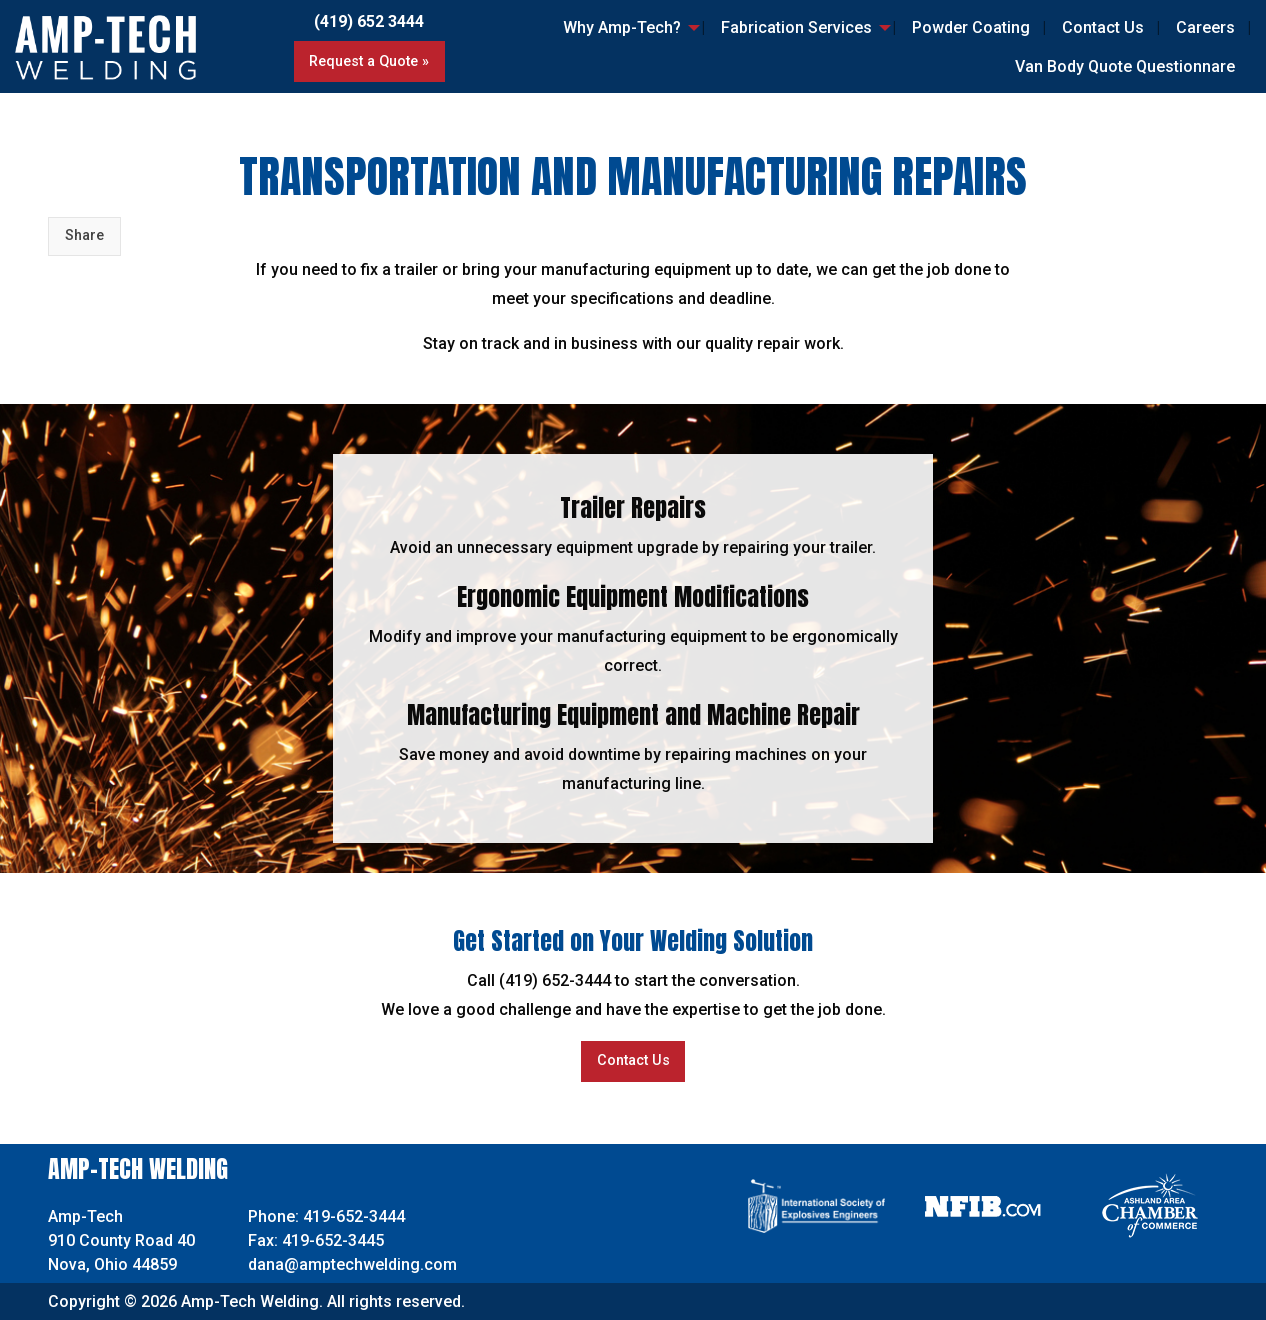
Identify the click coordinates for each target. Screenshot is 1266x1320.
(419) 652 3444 (369, 21)
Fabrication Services (796, 27)
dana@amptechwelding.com (352, 1264)
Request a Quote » (369, 61)
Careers (1205, 27)
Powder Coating (971, 27)
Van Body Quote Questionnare (1125, 66)
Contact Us (1103, 27)
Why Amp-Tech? (622, 27)
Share (84, 235)
